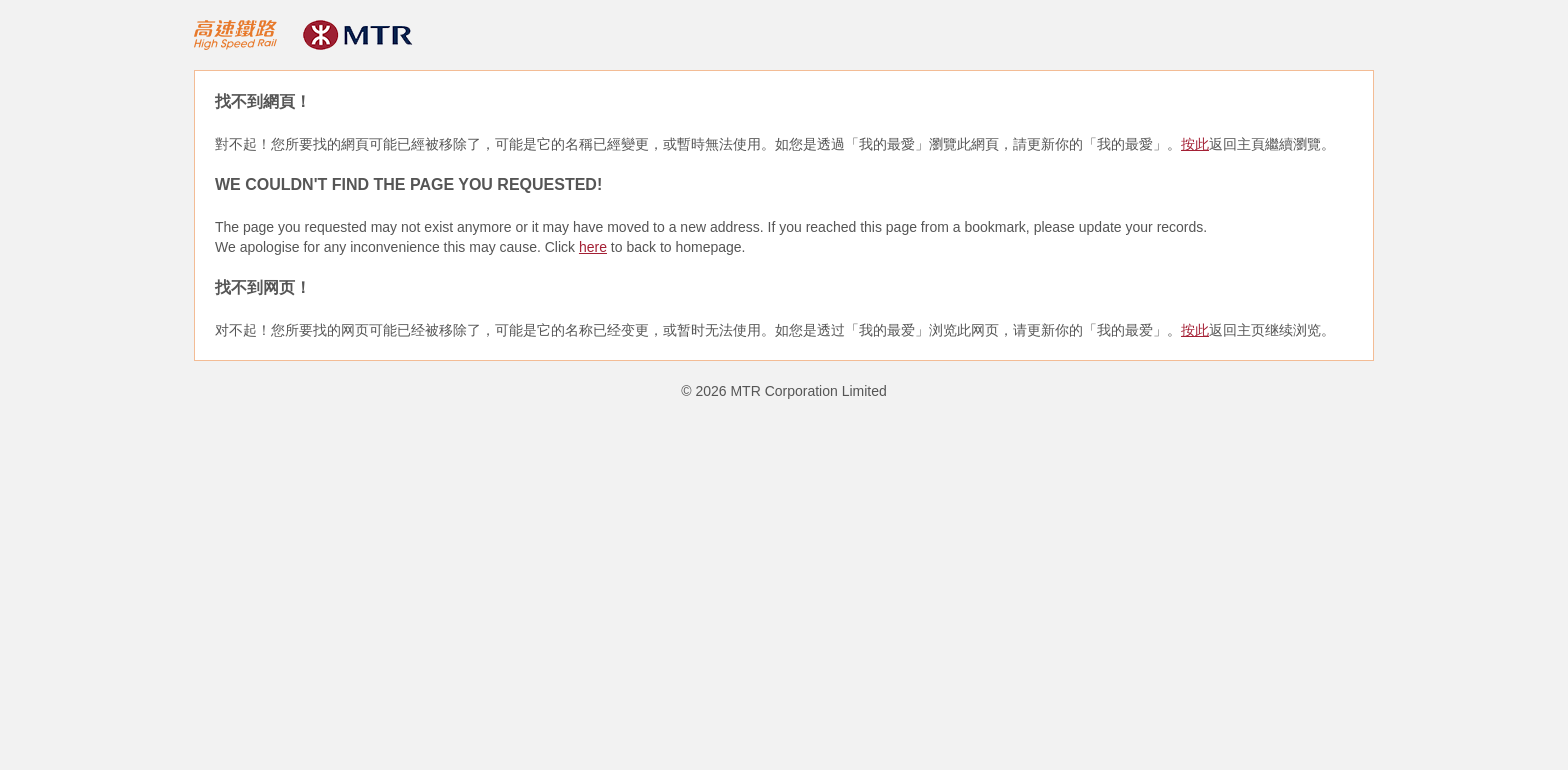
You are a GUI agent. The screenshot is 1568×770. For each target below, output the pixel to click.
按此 (1195, 144)
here (593, 247)
